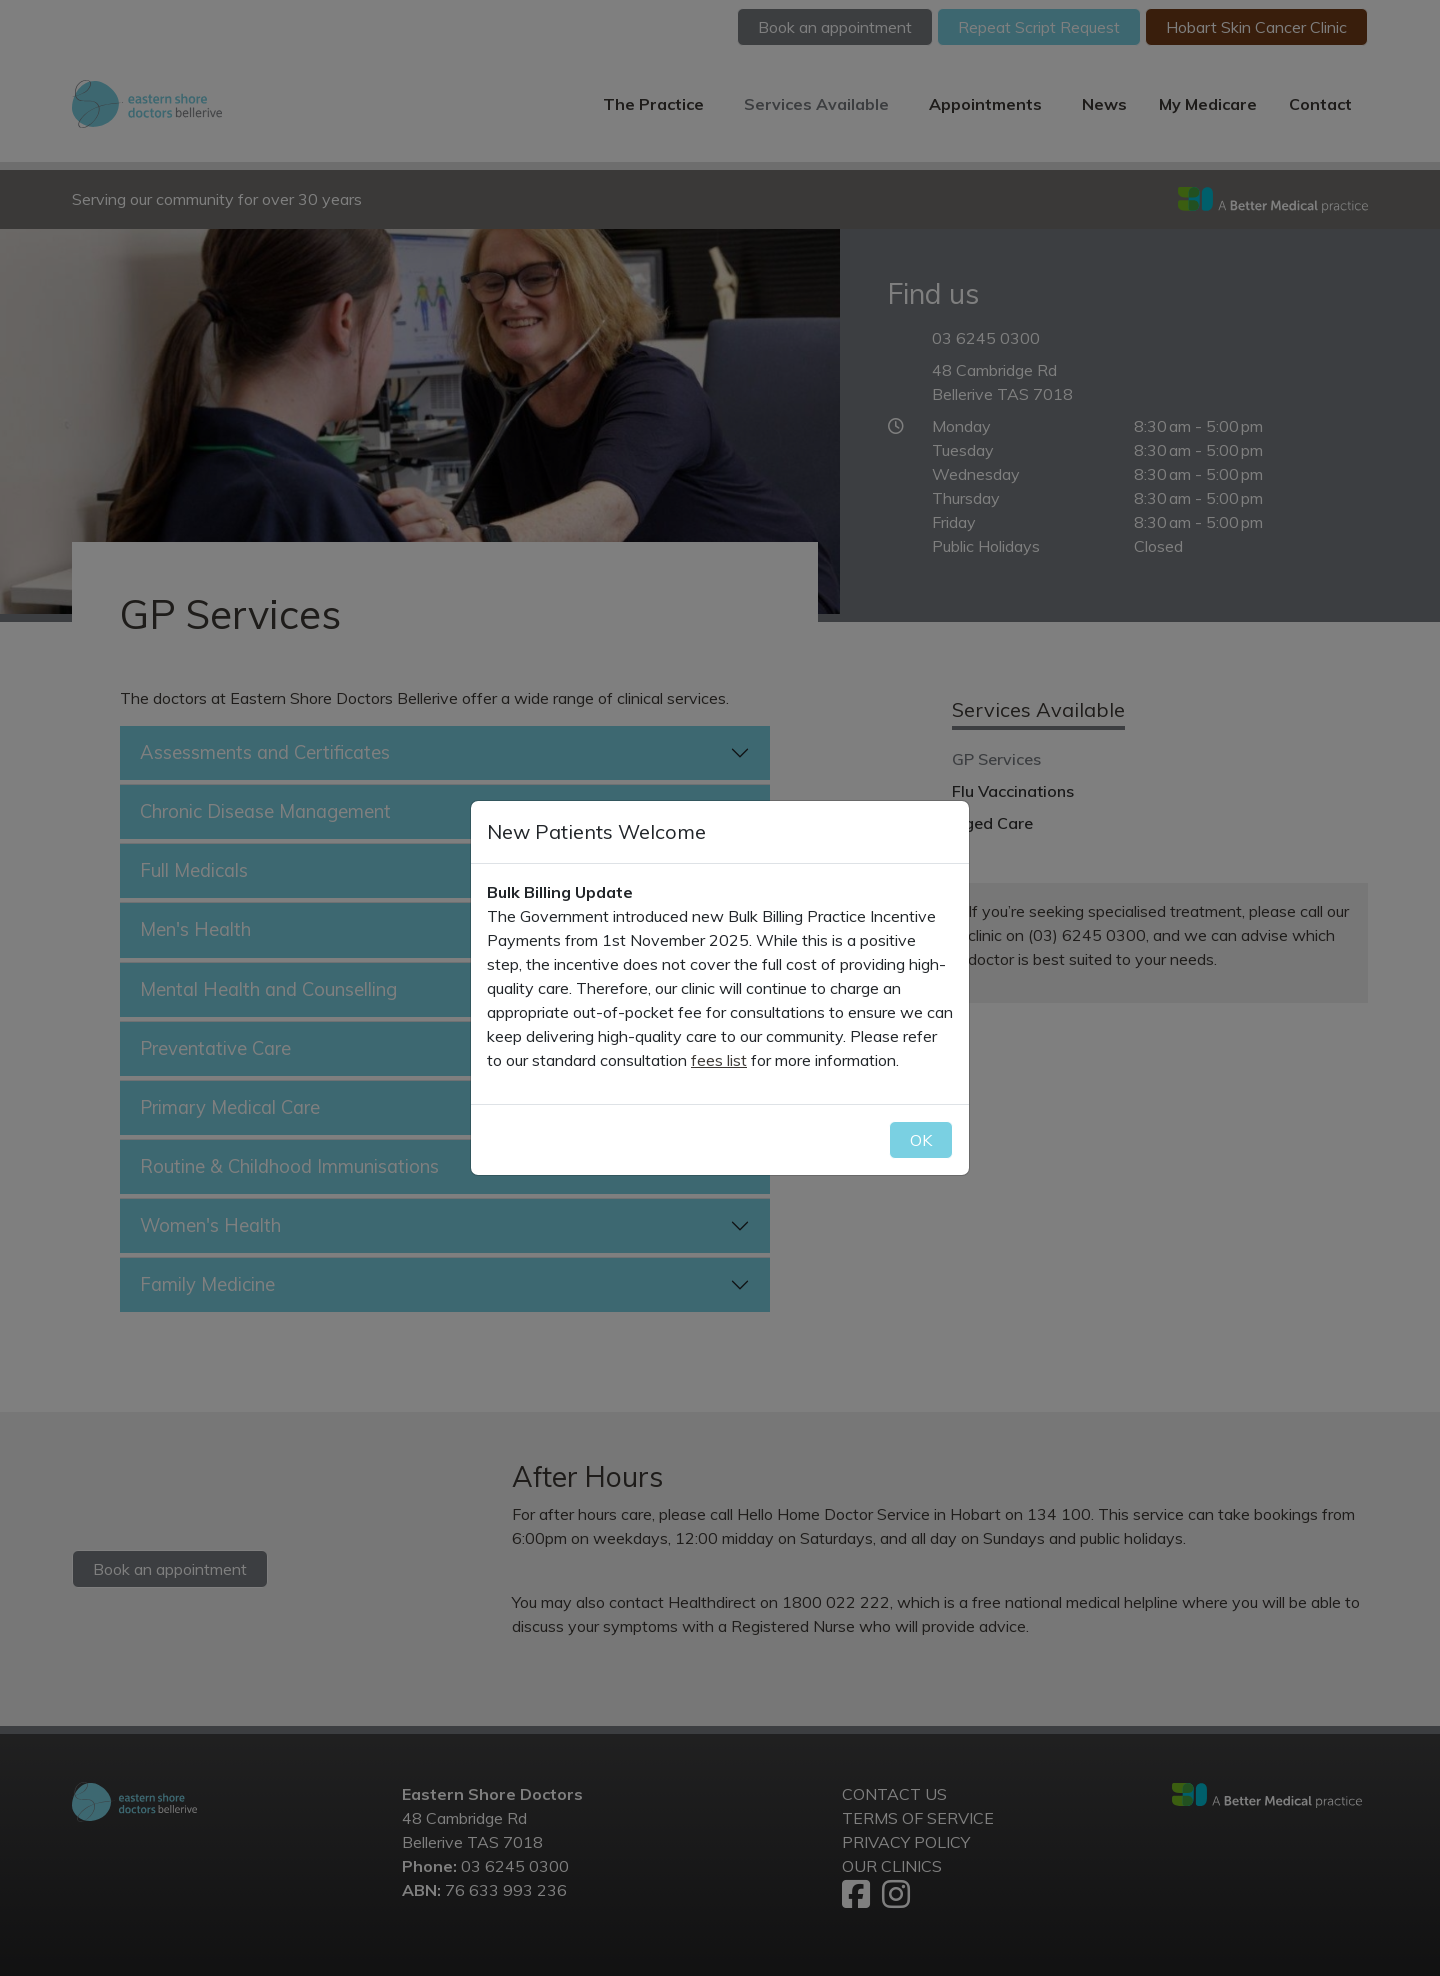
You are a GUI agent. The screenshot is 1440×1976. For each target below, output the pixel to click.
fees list (719, 1060)
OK (921, 1140)
